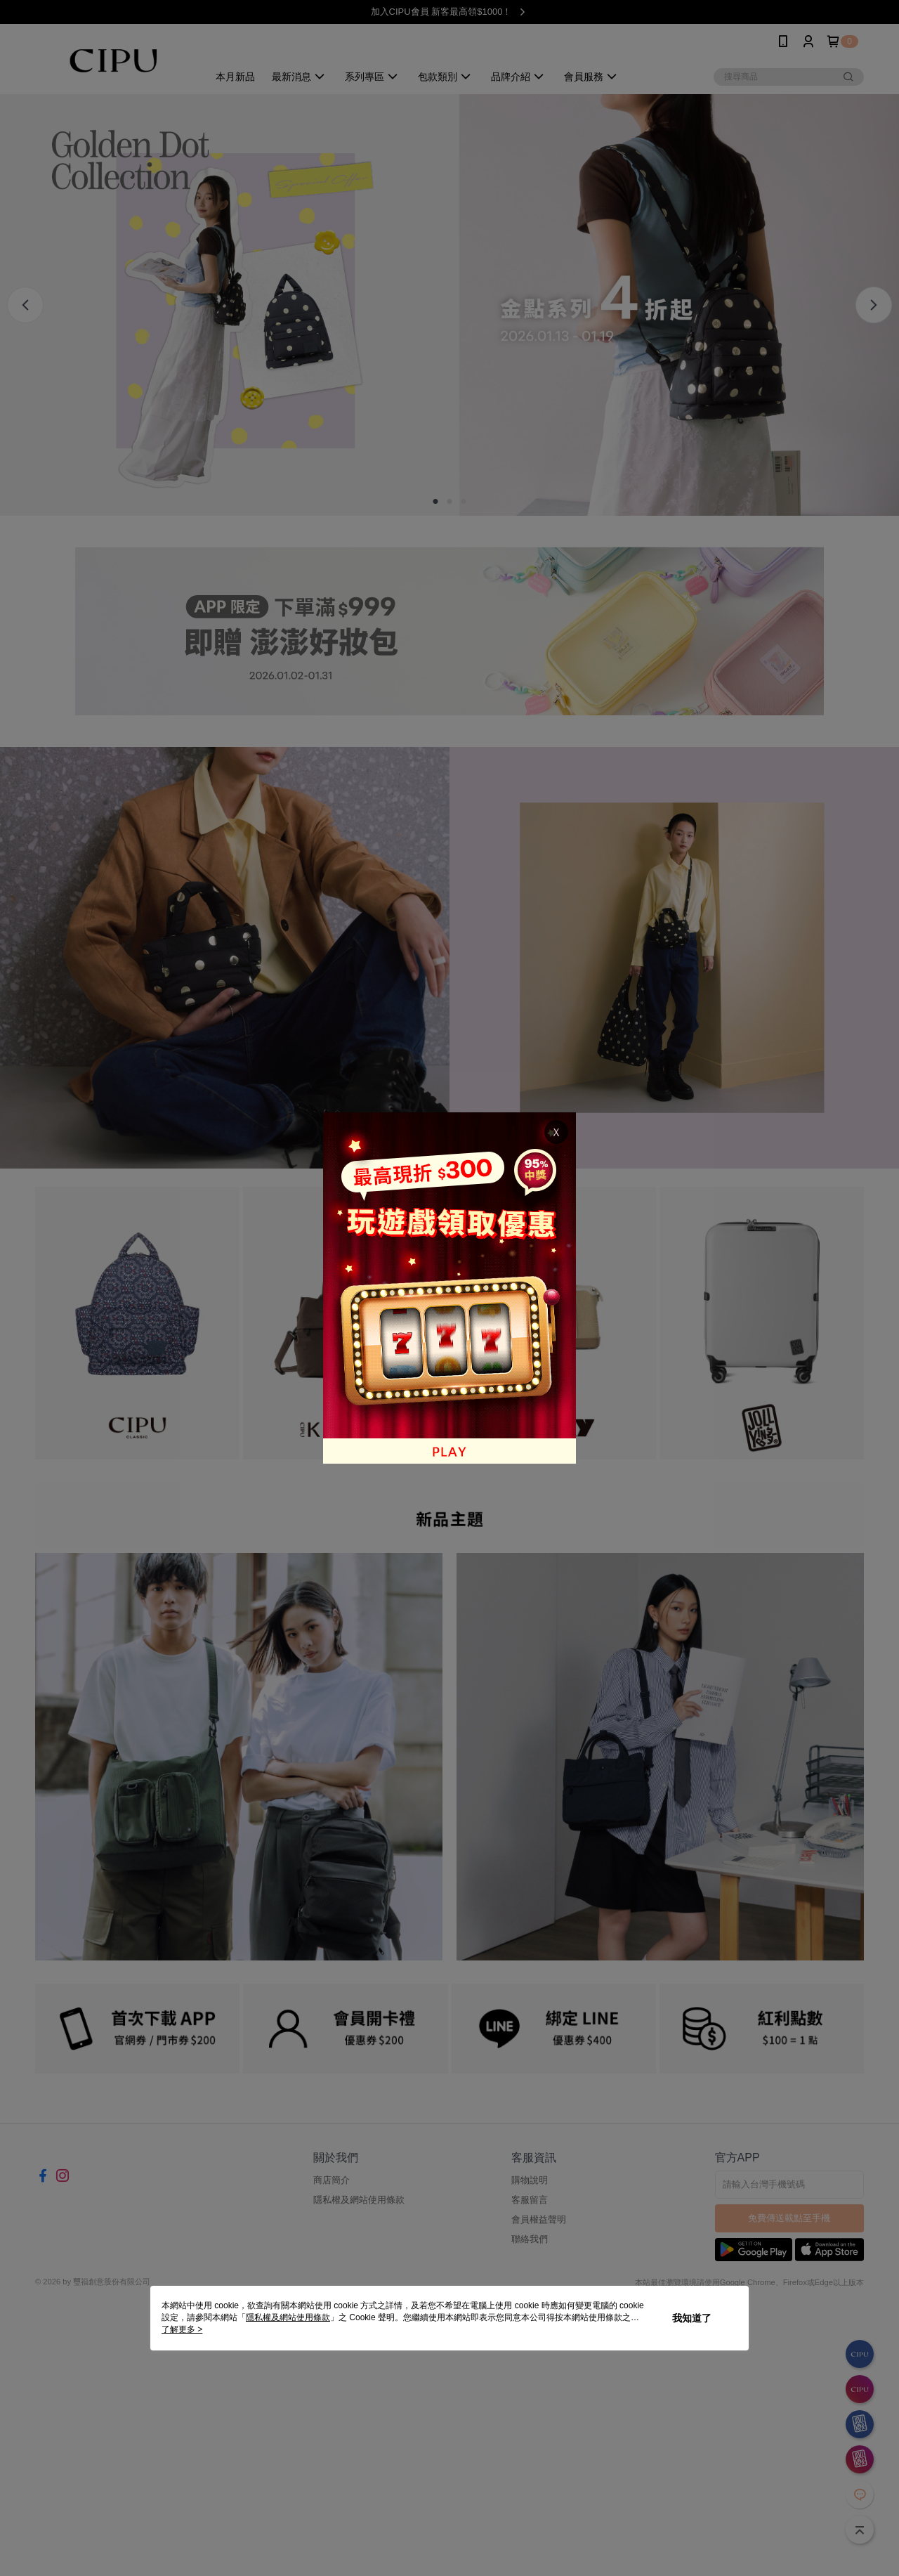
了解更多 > (182, 2329)
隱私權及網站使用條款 (288, 2317)
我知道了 (691, 2318)
